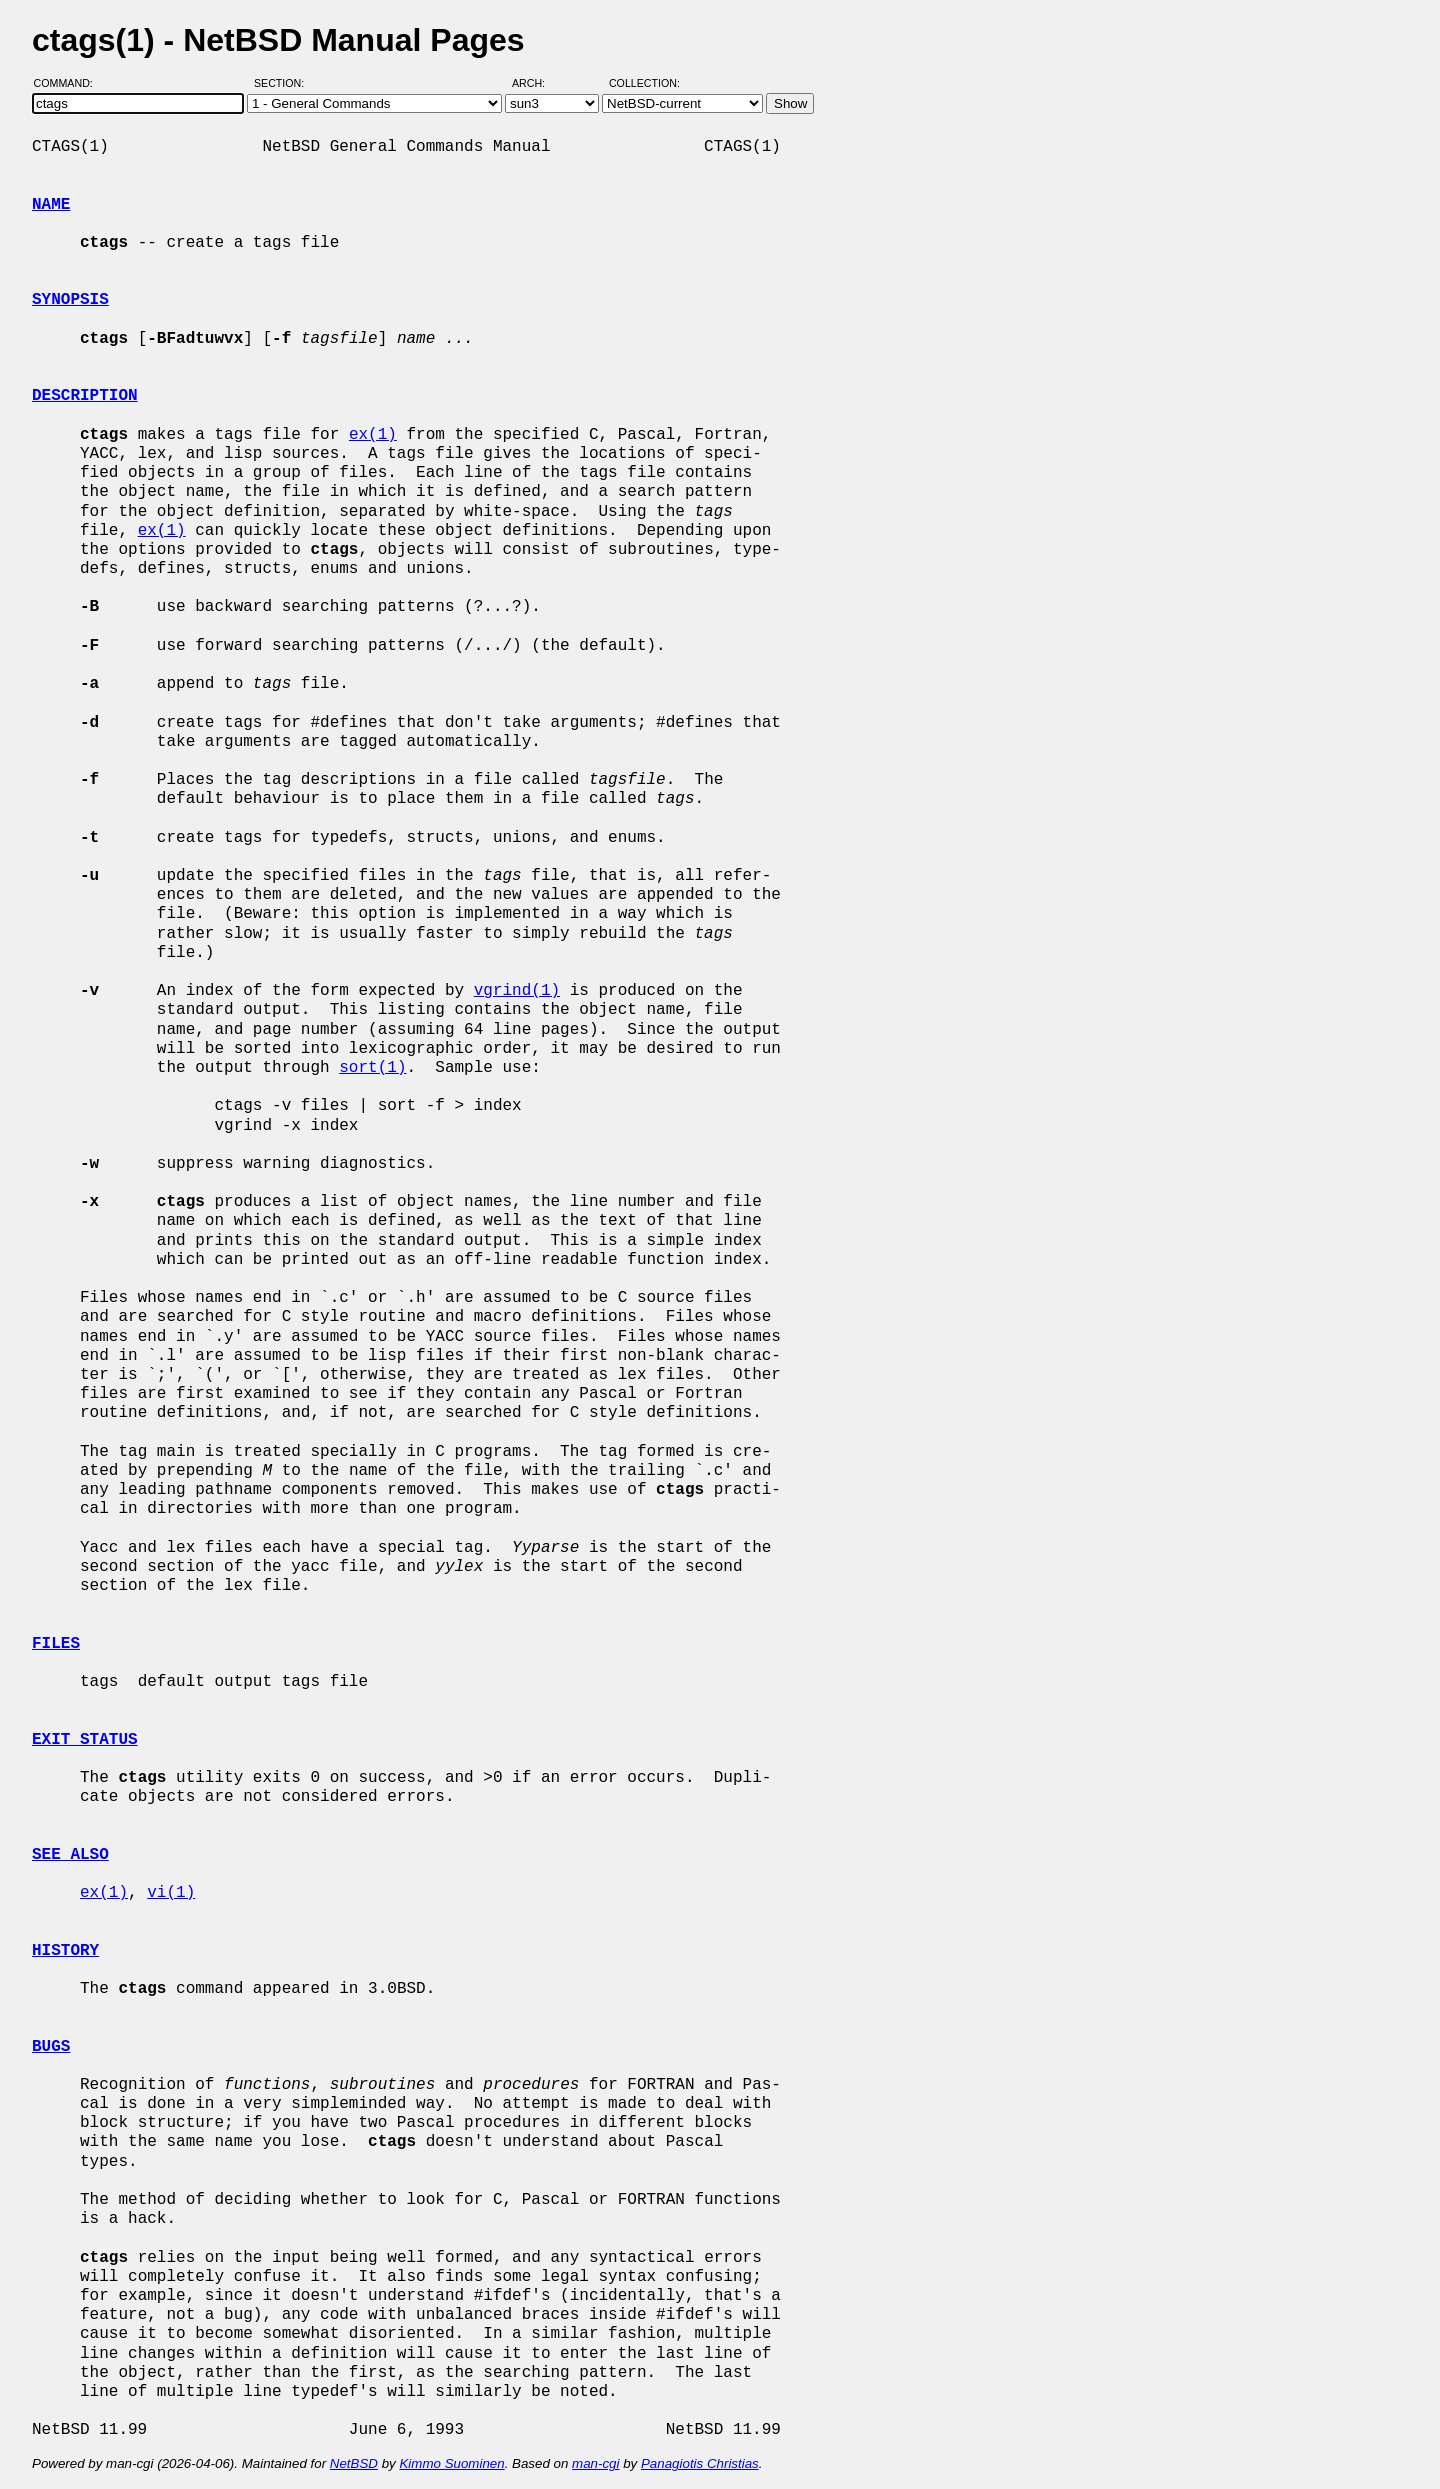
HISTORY (65, 1951)
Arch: (537, 83)
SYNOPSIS (70, 300)
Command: (69, 83)
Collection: (644, 83)
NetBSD (354, 2463)
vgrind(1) (517, 991)
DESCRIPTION (85, 396)
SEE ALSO (70, 1855)
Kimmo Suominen (451, 2463)
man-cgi (595, 2463)
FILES (56, 1644)
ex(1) (373, 435)
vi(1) (171, 1893)
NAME (51, 205)
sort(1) (372, 1068)
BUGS (51, 2047)
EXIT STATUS (85, 1740)
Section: (283, 83)
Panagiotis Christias (700, 2463)
